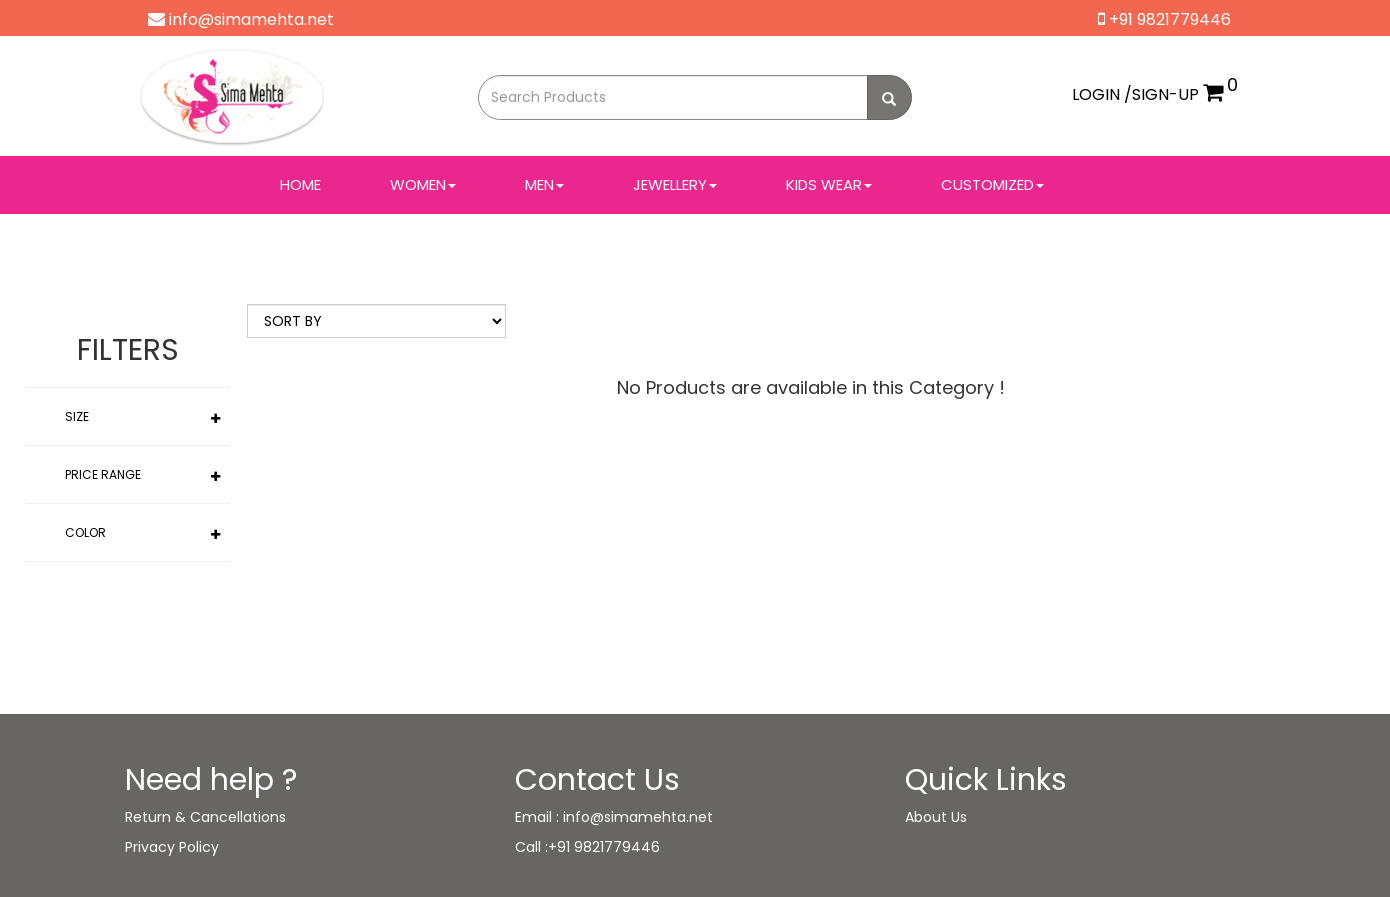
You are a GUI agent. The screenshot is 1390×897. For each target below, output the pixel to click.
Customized (992, 184)
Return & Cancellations (205, 817)
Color (85, 532)
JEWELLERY (675, 184)
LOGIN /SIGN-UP (1135, 94)
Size (77, 416)
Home (300, 184)
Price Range (103, 474)
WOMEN (423, 184)
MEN (544, 184)
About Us (936, 817)
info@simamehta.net (241, 19)
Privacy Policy (172, 847)
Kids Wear (829, 184)
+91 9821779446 (1164, 19)
